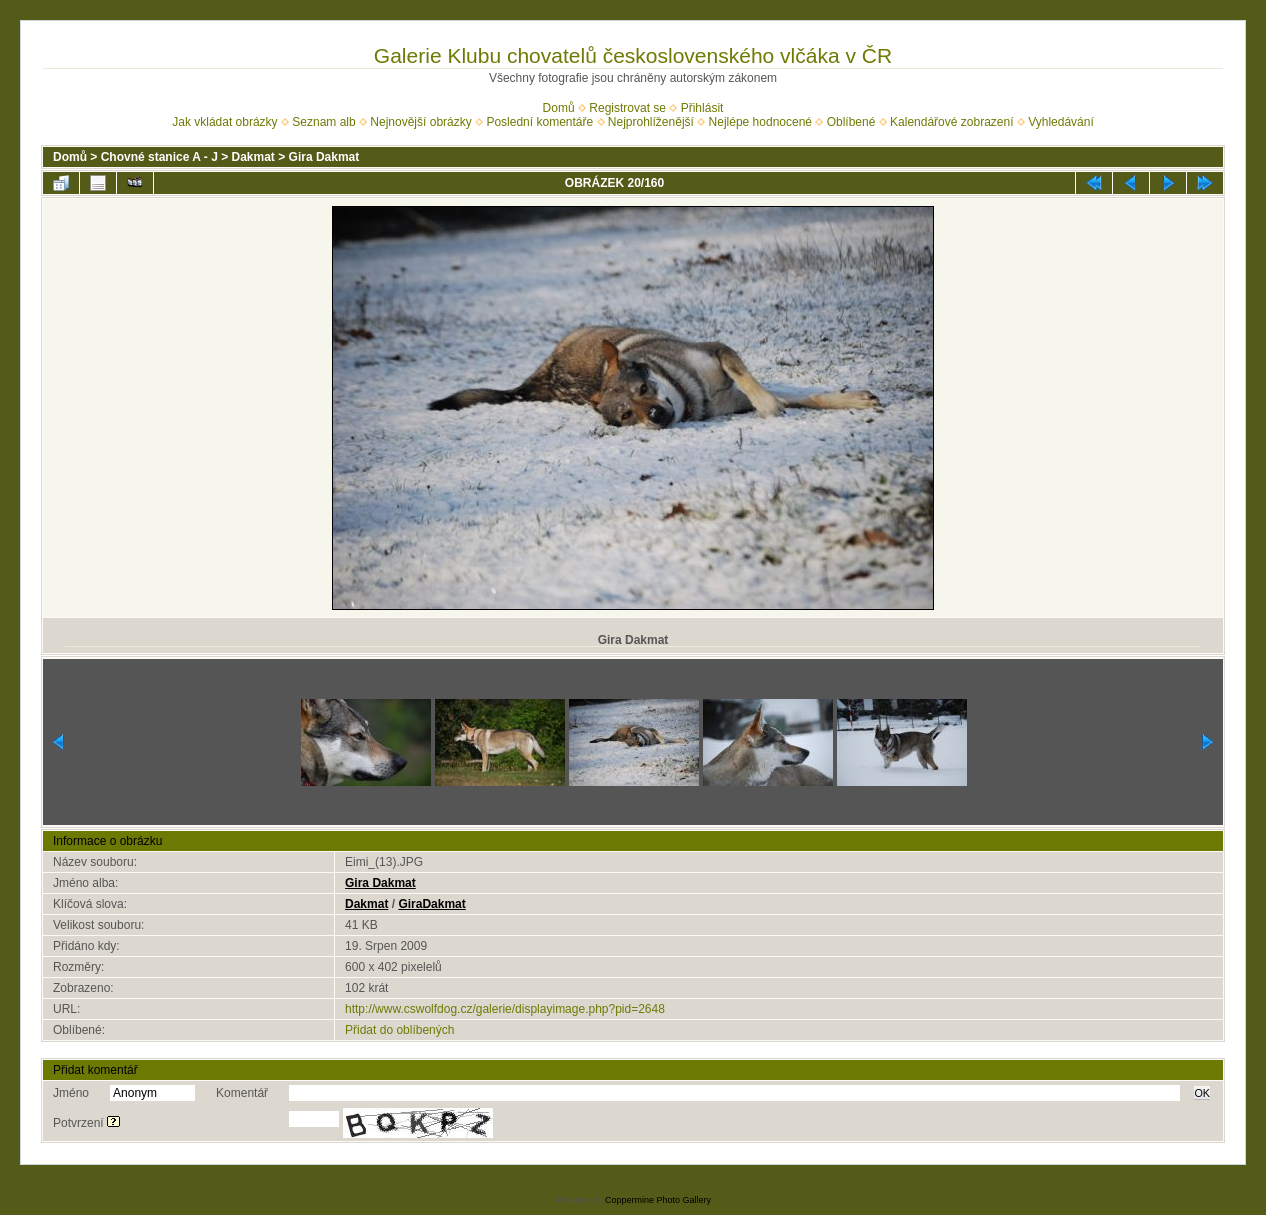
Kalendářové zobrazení (951, 122)
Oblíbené (851, 122)
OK (1202, 1093)
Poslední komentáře (539, 122)
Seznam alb (323, 122)
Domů (559, 108)
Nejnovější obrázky (420, 122)
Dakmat (253, 157)
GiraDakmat (431, 904)
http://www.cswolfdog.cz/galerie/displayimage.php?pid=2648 (505, 1009)
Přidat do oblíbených (399, 1030)
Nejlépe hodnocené (760, 122)
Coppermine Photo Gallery (658, 1200)
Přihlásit (702, 108)
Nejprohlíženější (651, 122)
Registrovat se (627, 108)
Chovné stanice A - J (159, 157)
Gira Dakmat (324, 157)
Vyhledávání (1061, 122)
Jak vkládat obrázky (224, 122)
